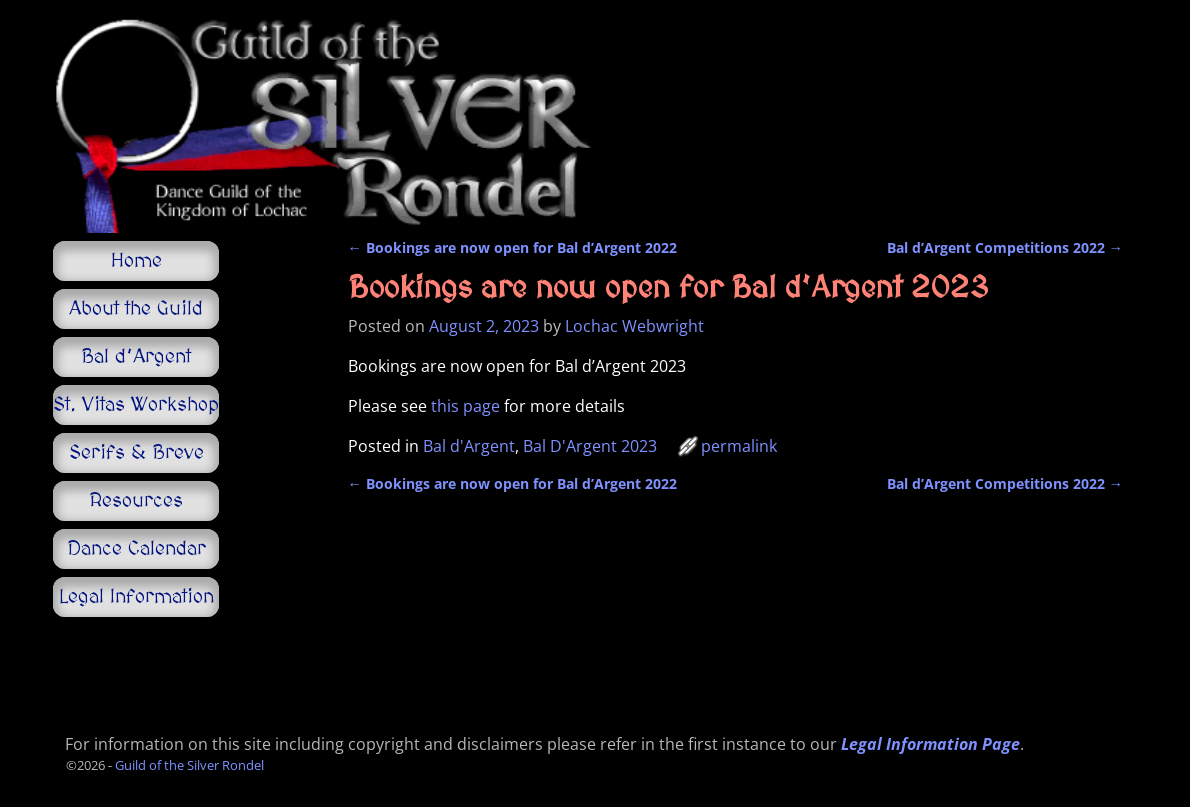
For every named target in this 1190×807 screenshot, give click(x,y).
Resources (136, 501)
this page (465, 406)
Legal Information (136, 597)
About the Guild (136, 309)
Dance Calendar (136, 549)
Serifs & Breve (136, 453)
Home (136, 261)
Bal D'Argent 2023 (590, 446)
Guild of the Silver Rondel (189, 765)
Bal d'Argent (469, 446)
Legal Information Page (930, 744)
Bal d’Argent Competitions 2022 (1005, 247)
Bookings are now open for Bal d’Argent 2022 (512, 247)
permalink (739, 446)
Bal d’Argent (136, 357)
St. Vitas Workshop (136, 405)
